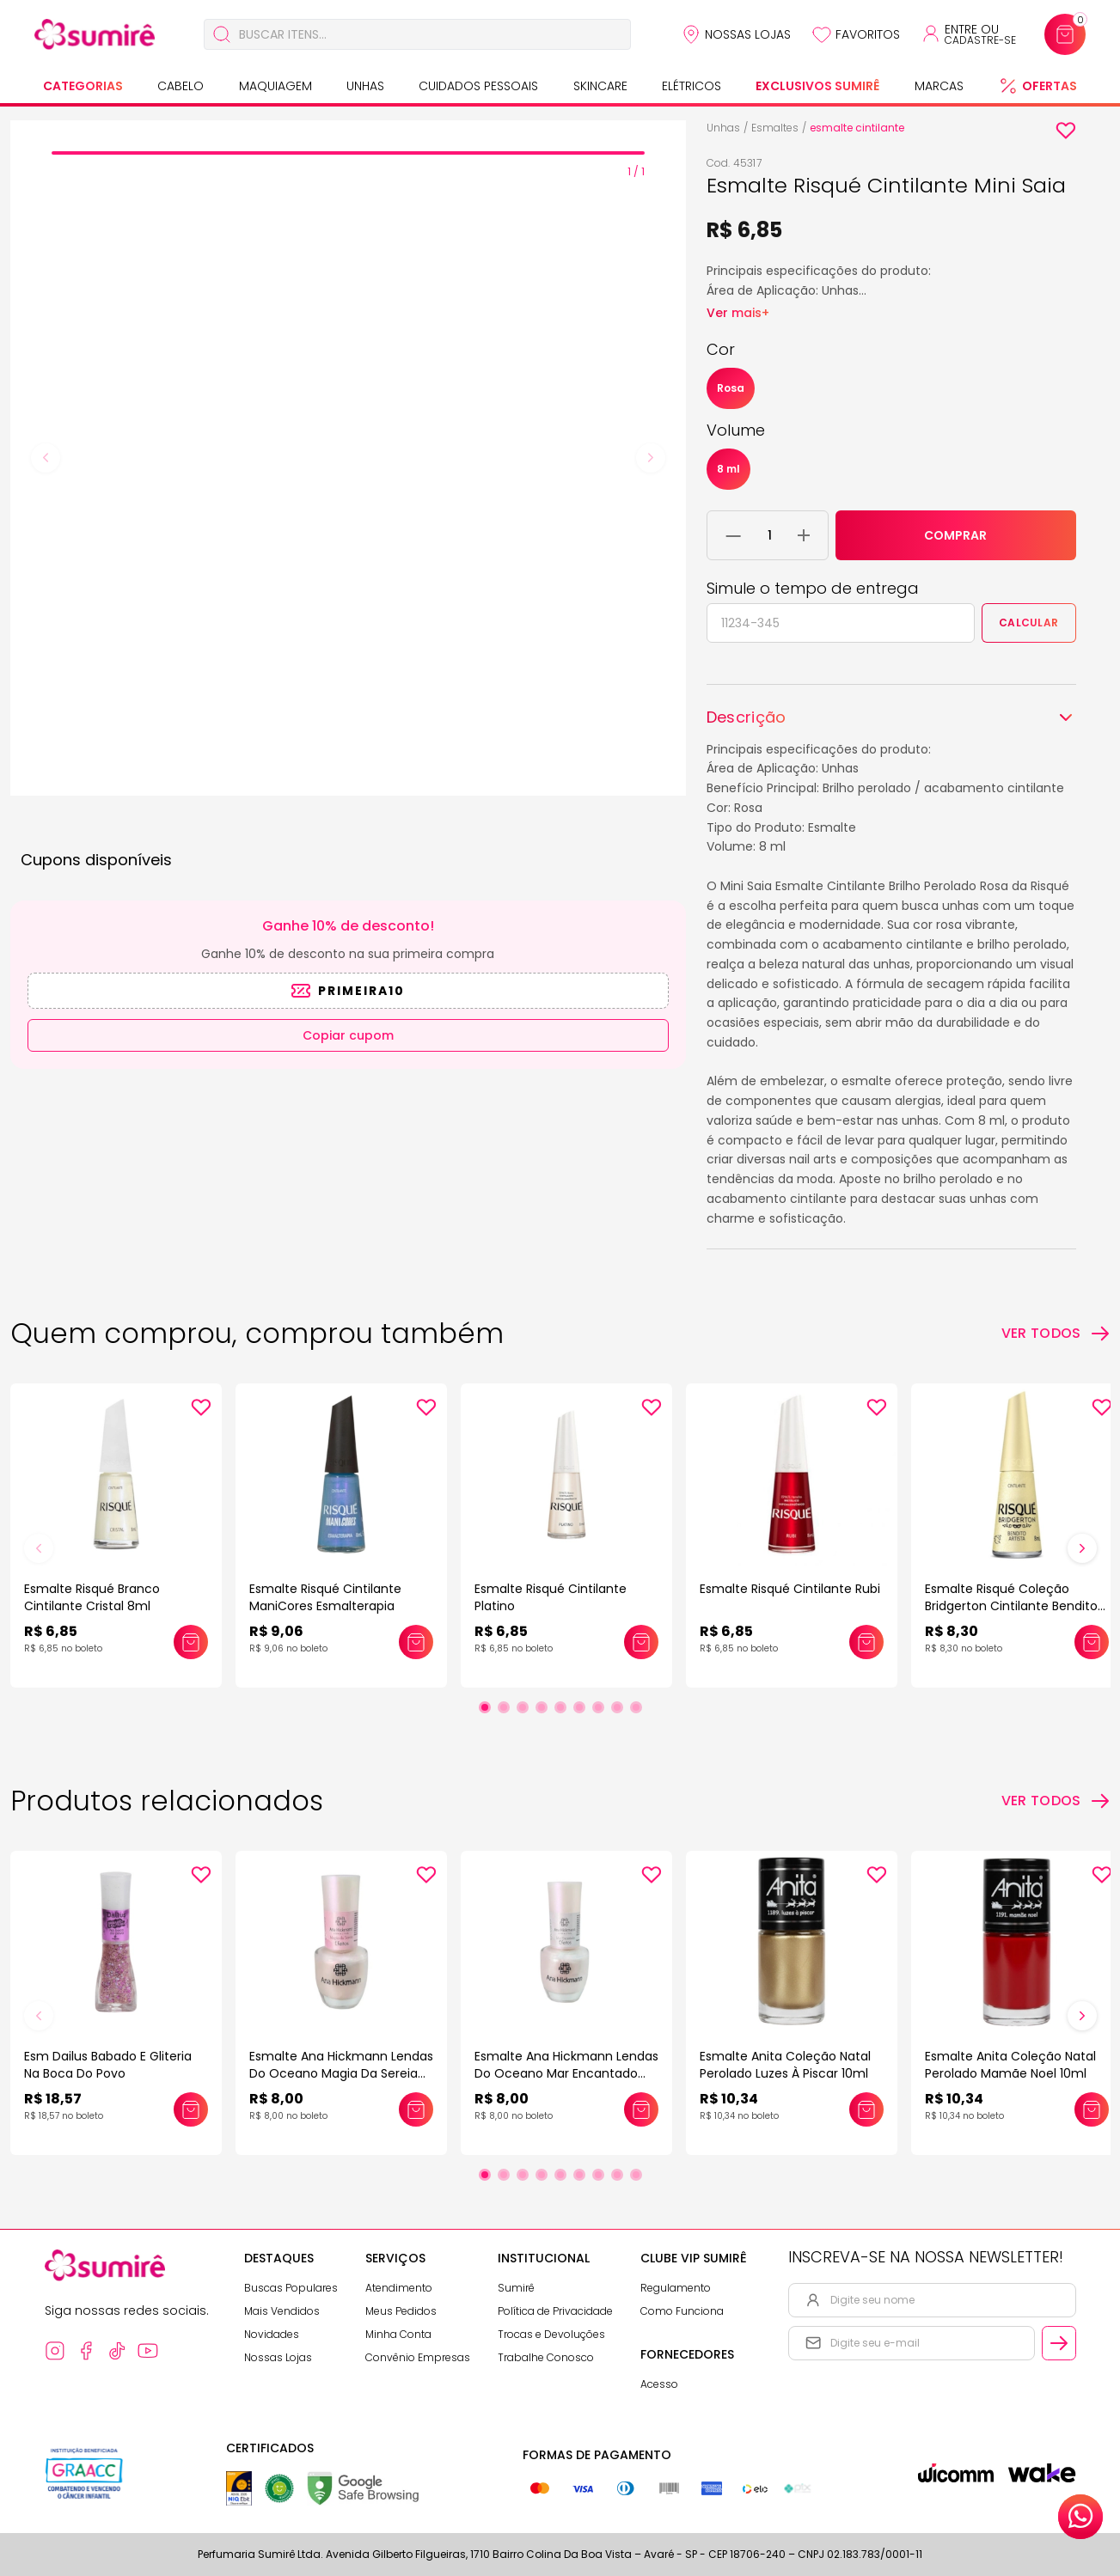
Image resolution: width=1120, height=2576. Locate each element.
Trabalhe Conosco (546, 2357)
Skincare (600, 86)
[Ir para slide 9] (636, 1707)
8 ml (728, 468)
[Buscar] (221, 34)
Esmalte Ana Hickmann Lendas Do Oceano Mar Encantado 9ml (566, 2073)
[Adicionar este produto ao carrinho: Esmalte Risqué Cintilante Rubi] (866, 1642)
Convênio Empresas (417, 2357)
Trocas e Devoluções (551, 2334)
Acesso (659, 2384)
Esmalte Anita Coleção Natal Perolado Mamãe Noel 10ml (1010, 2065)
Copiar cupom (348, 1035)
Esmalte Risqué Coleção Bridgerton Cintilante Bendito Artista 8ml (1011, 1606)
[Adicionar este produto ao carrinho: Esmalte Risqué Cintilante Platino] (641, 1642)
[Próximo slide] (1082, 1548)
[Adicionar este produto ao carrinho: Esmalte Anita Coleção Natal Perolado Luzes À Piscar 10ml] (866, 2109)
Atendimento (398, 2287)
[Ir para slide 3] (523, 1707)
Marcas (939, 86)
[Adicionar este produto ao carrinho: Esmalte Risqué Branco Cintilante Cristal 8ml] (191, 1642)
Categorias (83, 86)
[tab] (348, 153)
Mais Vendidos (282, 2311)
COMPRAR (955, 535)
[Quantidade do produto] (770, 535)
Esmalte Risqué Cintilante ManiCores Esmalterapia (325, 1597)
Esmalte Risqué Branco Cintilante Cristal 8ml (92, 1597)
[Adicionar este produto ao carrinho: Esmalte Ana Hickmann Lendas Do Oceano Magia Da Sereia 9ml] (416, 2109)
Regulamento (675, 2287)
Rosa (730, 388)
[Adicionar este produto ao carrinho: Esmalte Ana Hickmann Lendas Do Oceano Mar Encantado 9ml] (641, 2109)
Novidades (271, 2334)
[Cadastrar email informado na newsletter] (1059, 2343)
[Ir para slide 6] (579, 1707)
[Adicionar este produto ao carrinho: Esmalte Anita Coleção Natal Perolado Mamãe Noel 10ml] (1091, 2109)
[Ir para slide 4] (542, 1707)
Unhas (365, 86)
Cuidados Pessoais (478, 86)
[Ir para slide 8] (617, 1707)
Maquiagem (275, 86)
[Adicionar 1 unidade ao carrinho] (804, 535)
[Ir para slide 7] (598, 1707)
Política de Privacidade (555, 2311)
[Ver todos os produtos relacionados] (1056, 1801)
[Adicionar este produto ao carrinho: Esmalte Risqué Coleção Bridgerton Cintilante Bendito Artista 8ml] (1091, 1642)
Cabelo (180, 86)
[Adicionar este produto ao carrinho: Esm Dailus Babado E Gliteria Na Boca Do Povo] (191, 2109)
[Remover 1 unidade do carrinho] (733, 535)
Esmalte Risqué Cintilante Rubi (790, 1588)
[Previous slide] (45, 458)
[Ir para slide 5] (560, 1707)
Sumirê (516, 2287)
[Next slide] (650, 458)
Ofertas (1049, 86)
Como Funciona (682, 2311)
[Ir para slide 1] (485, 1707)
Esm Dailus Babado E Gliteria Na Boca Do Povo (108, 2065)
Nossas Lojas (748, 34)
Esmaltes (775, 127)
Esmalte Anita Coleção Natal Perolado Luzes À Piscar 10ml (785, 2065)
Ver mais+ (738, 312)
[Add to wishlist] (1066, 130)
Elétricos (691, 86)
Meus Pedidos (401, 2311)
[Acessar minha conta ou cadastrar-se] (968, 34)
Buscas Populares (291, 2287)
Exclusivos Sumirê (817, 86)
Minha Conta (398, 2334)
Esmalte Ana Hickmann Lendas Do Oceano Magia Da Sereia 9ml (341, 2073)
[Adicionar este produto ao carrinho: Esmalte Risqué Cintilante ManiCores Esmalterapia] (416, 1642)
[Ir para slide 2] (504, 1707)
